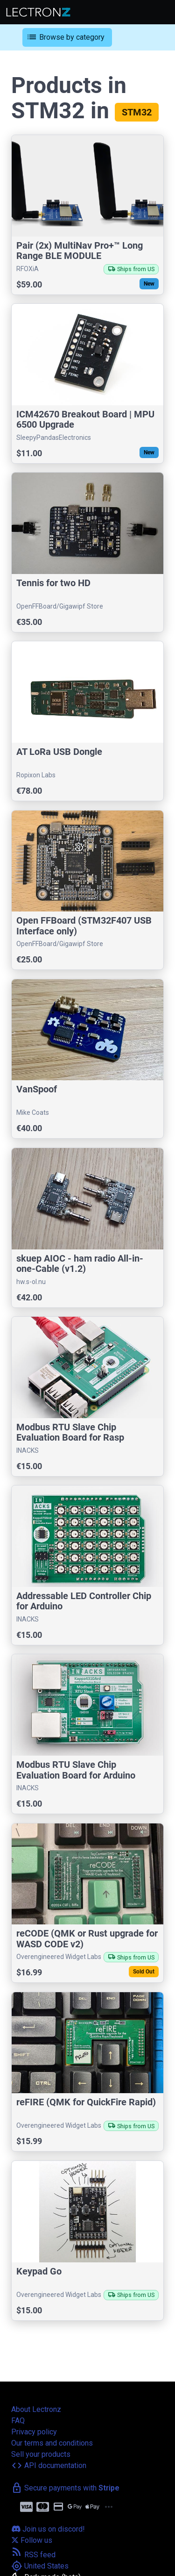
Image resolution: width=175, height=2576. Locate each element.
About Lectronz (36, 2409)
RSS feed (33, 2554)
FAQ (18, 2420)
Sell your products (40, 2454)
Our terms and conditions (52, 2443)
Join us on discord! (48, 2529)
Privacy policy (34, 2431)
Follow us (31, 2540)
